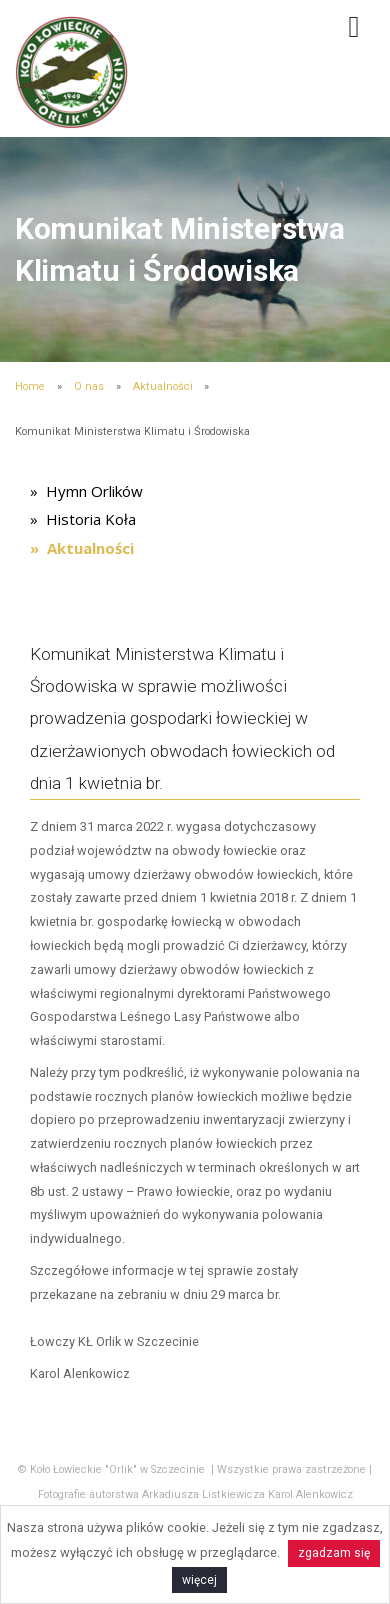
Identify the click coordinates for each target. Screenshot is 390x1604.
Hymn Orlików (94, 491)
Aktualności (163, 386)
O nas (89, 386)
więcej (199, 1580)
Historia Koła (91, 519)
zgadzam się (334, 1553)
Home (30, 386)
